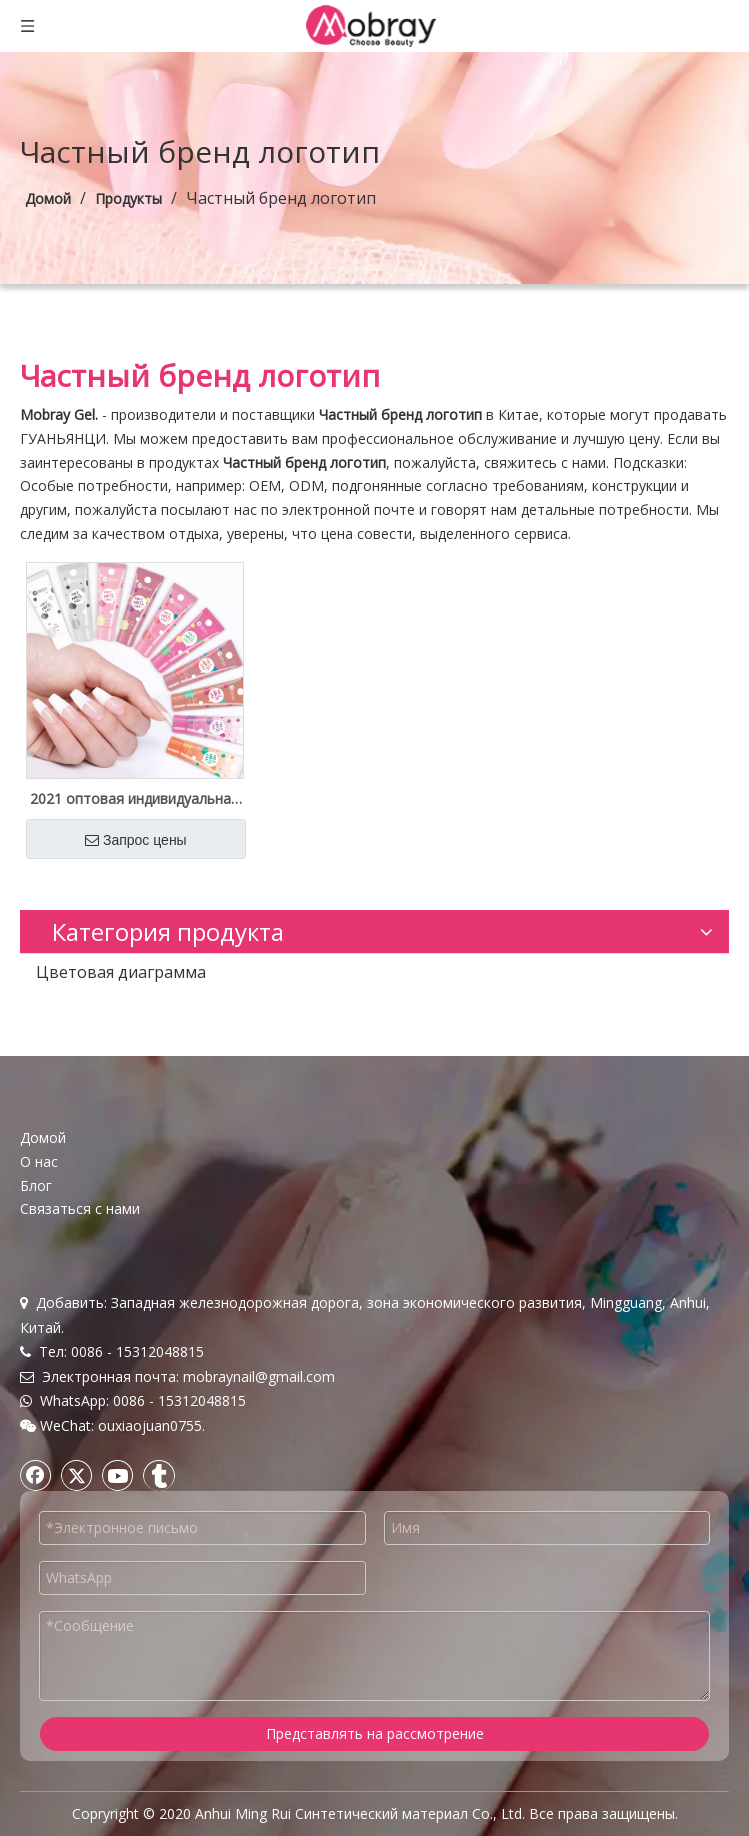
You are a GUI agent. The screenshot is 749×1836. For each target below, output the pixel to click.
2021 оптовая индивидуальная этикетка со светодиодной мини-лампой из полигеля (134, 799)
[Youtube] (118, 1475)
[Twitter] (77, 1475)
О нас (39, 1161)
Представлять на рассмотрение (375, 1733)
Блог (36, 1185)
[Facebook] (36, 1475)
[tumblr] (159, 1475)
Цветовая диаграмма (121, 972)
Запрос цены (136, 840)
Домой (43, 1137)
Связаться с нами (80, 1208)
